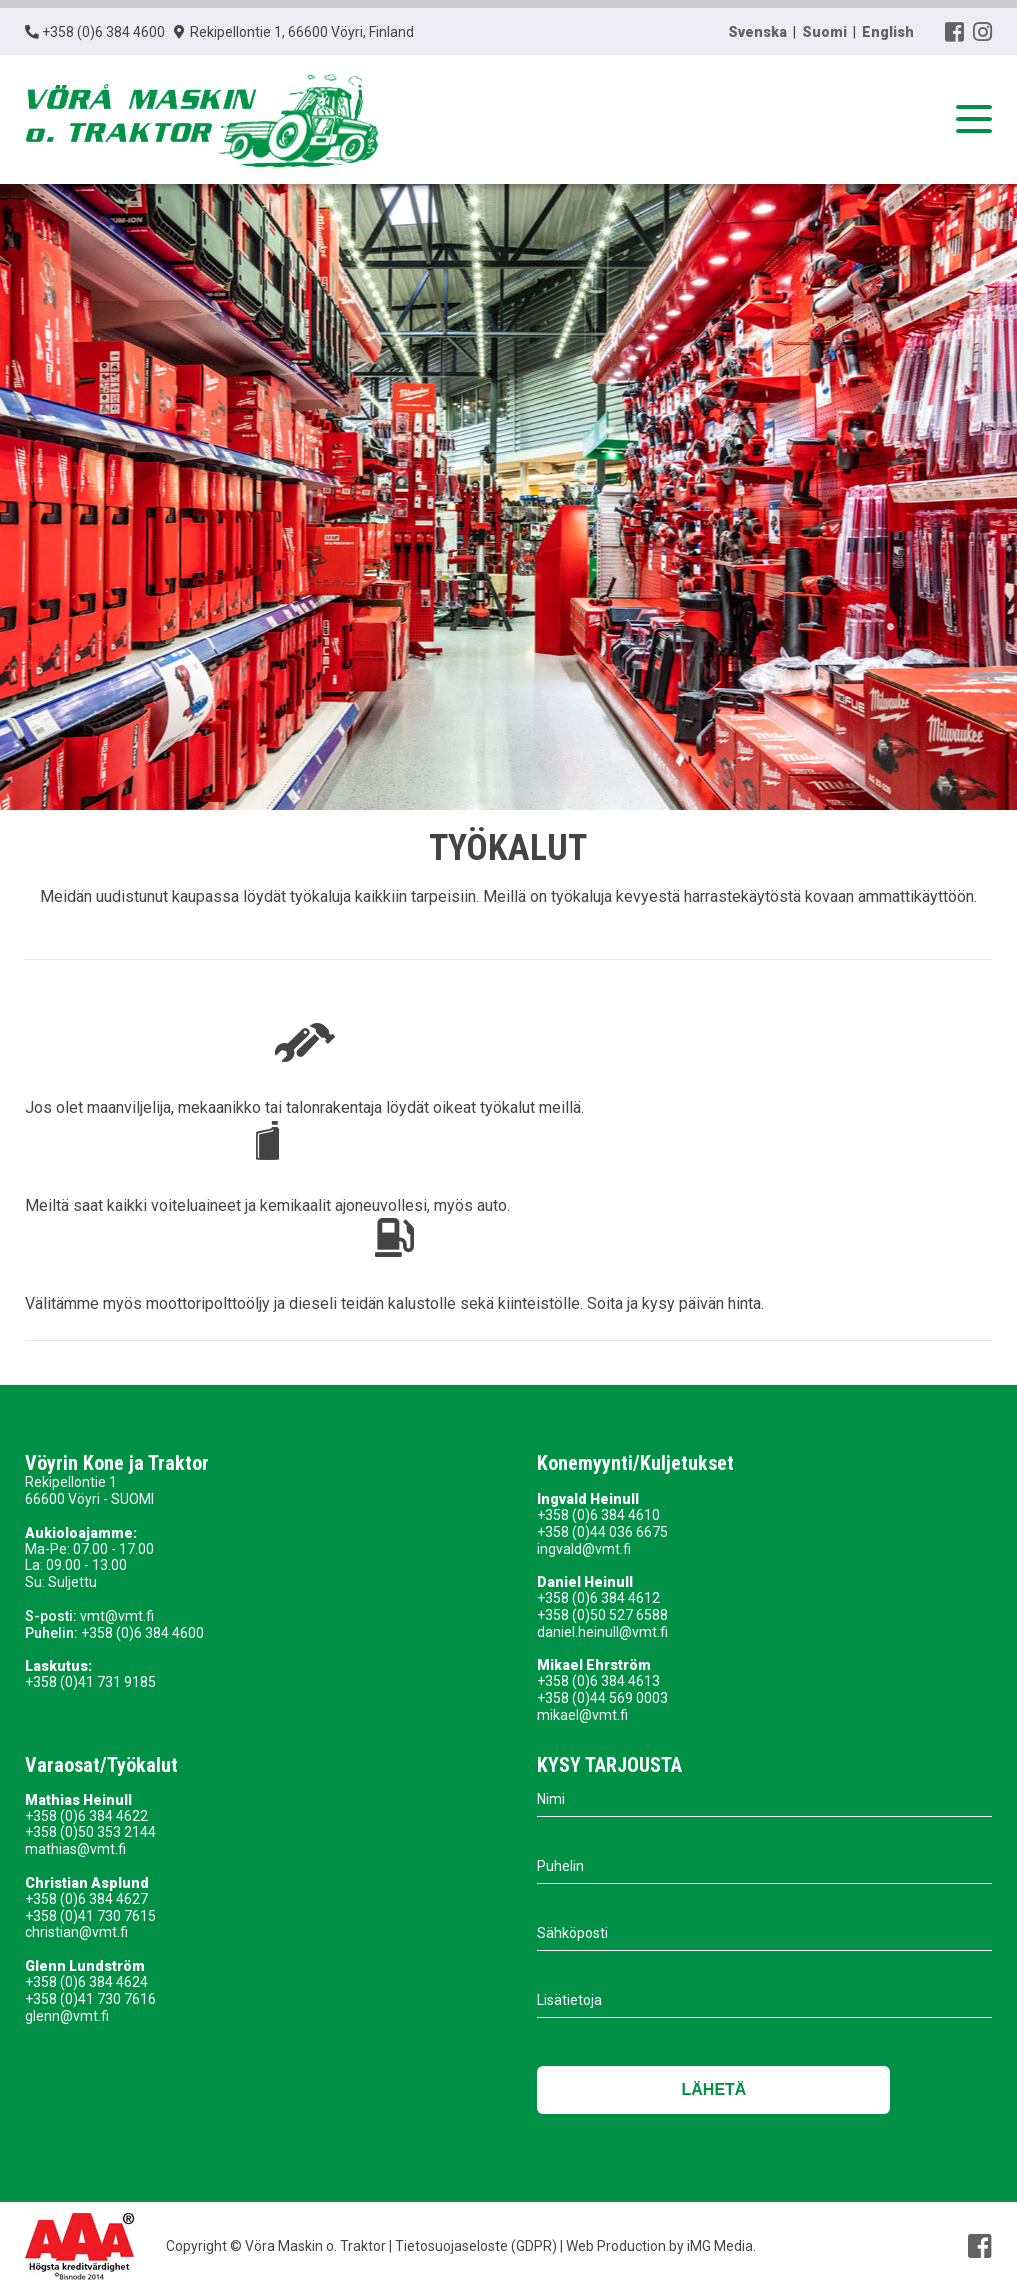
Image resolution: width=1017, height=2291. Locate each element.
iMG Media (720, 2246)
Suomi (824, 32)
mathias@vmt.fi (75, 1849)
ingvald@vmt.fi (584, 1549)
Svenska (757, 32)
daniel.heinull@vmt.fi (602, 1632)
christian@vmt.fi (76, 1932)
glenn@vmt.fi (67, 2016)
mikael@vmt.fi (582, 1715)
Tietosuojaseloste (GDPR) (474, 2246)
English (888, 32)
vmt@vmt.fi (117, 1616)
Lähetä (714, 2089)
